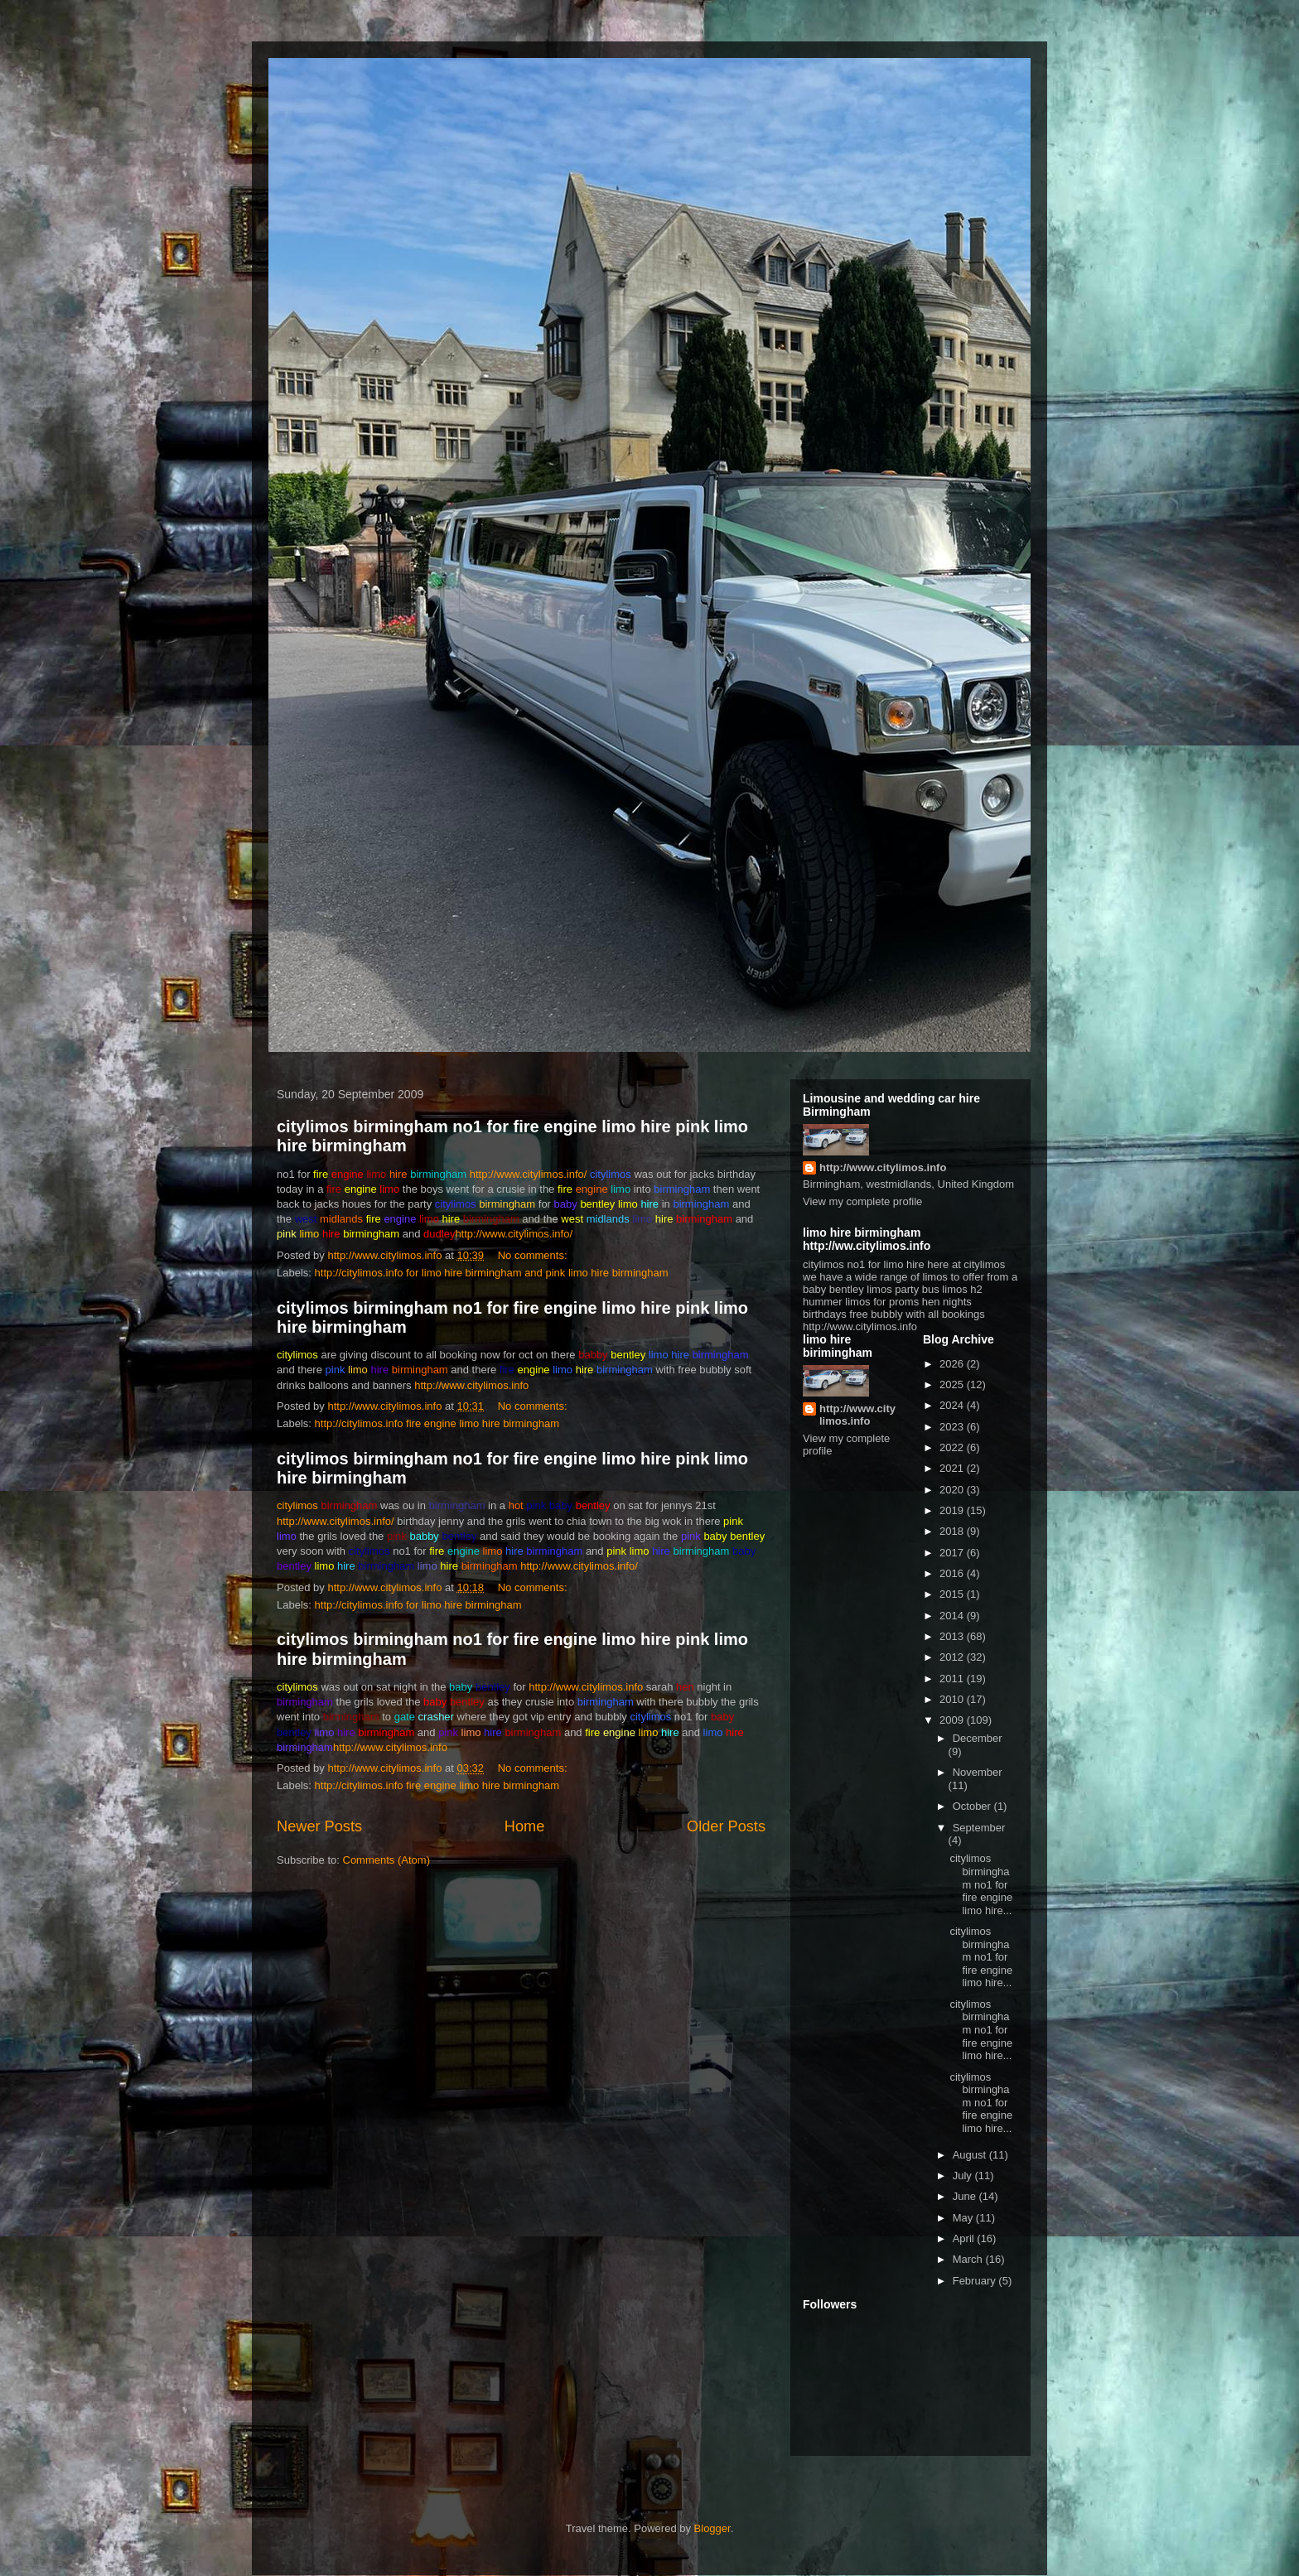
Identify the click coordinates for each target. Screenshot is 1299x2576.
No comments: (534, 1255)
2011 (953, 1678)
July (964, 2175)
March (969, 2259)
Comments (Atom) (386, 1860)
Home (525, 1826)
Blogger (712, 2528)
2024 (953, 1405)
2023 (953, 1427)
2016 (953, 1573)
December (977, 1738)
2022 (953, 1447)
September (979, 1827)
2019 (953, 1510)
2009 (953, 1720)
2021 (953, 1468)
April (965, 2238)
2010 (953, 1699)
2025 (953, 1384)
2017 (953, 1552)
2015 (953, 1594)
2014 (953, 1615)
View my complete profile (862, 1201)
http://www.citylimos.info (471, 1385)
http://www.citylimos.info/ (528, 1174)
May (964, 2218)
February (976, 2281)
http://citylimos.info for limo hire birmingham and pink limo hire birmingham (492, 1272)
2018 (953, 1531)
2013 (953, 1636)
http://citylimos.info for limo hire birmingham (418, 1605)
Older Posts (726, 1826)
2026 (953, 1364)
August (971, 2155)
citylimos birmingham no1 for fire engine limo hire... (980, 1884)
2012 (953, 1657)
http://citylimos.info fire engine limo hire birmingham (437, 1423)
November (977, 1772)
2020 (953, 1489)
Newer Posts (319, 1826)
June (966, 2196)
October (973, 1806)
